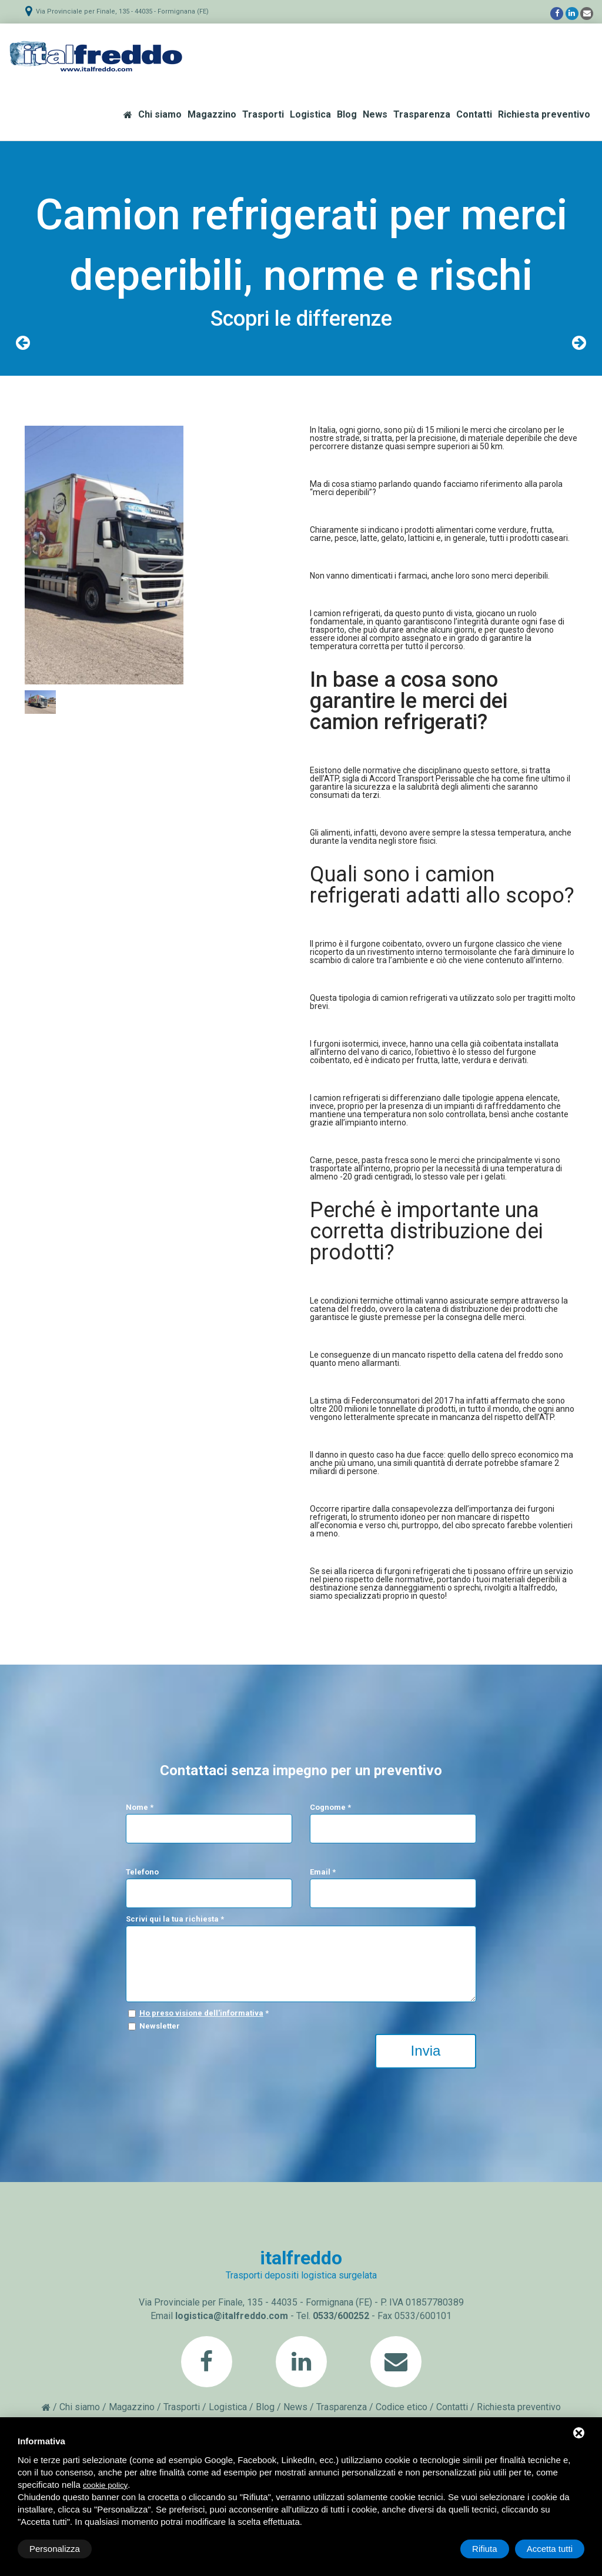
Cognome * (330, 1807)
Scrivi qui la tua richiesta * (175, 1919)
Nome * (139, 1807)
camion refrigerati (346, 613)
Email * (323, 1871)
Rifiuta (484, 2549)
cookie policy (105, 2485)
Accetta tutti (550, 2549)
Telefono (142, 1871)
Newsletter (159, 2026)
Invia (426, 2051)
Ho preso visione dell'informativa (201, 2013)
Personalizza (54, 2549)
